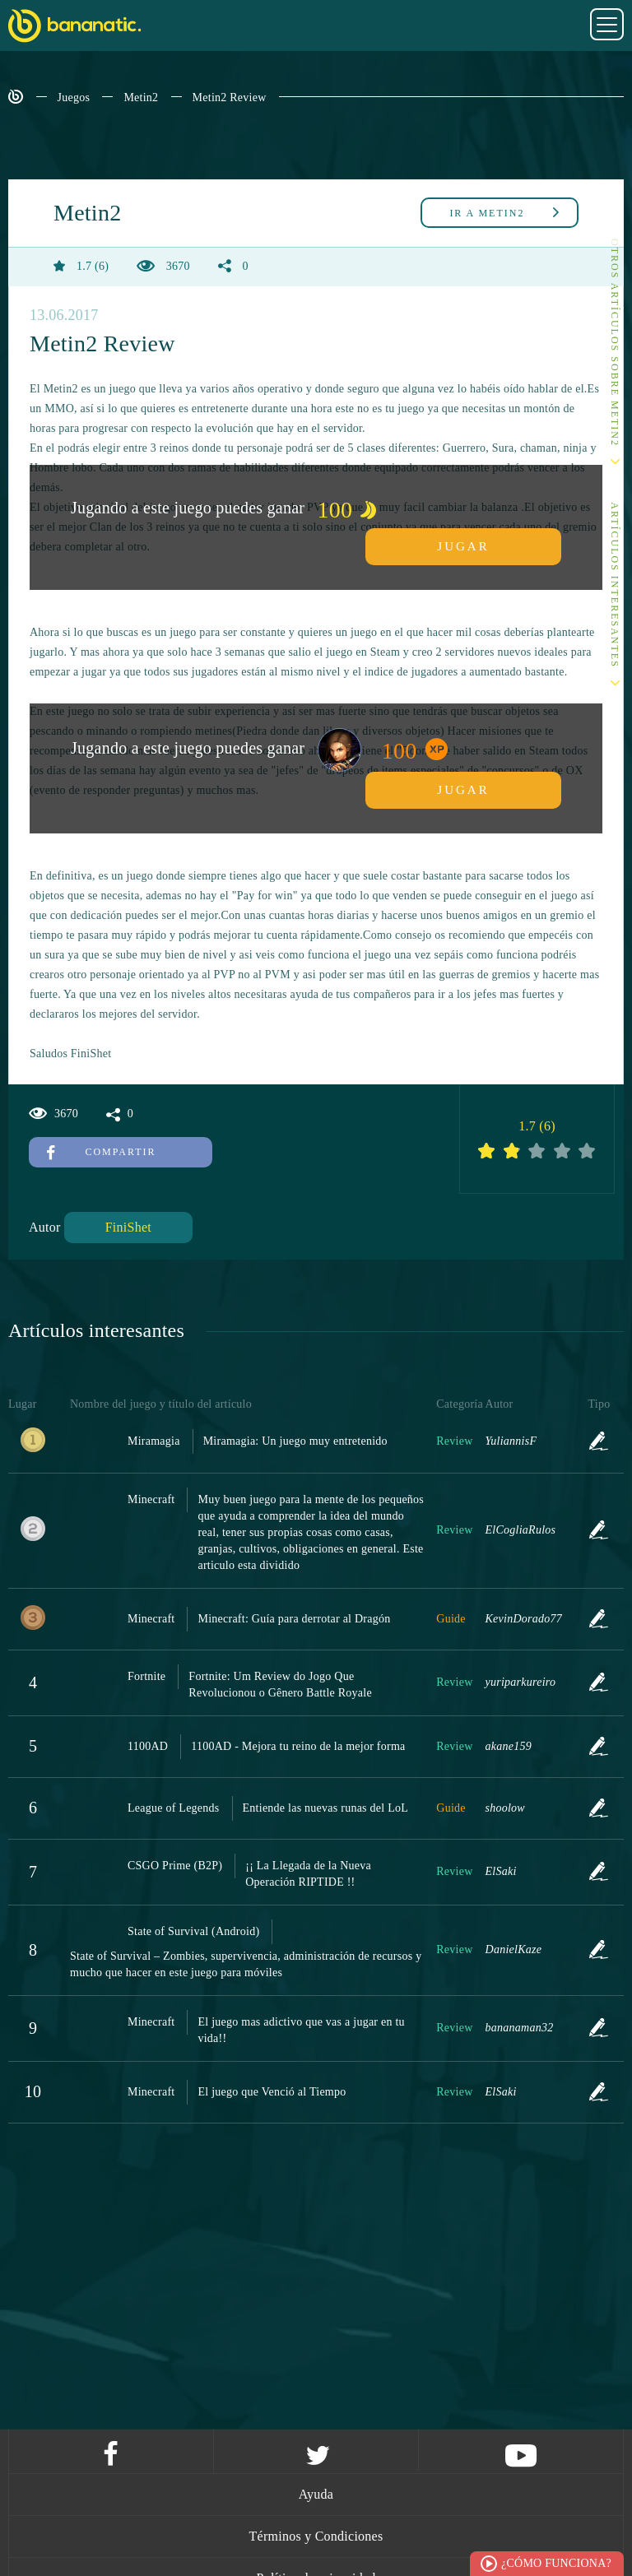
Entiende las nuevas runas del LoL (325, 1808)
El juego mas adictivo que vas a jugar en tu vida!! (301, 2030)
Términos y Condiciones (316, 2536)
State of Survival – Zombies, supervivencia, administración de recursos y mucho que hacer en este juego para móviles (245, 1964)
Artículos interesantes (614, 585)
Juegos (74, 97)
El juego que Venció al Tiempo (272, 2092)
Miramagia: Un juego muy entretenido (295, 1441)
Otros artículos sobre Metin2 (614, 343)
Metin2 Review (230, 97)
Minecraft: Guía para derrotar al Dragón (294, 1619)
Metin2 (140, 97)
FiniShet (128, 1227)
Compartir (101, 1151)
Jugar (463, 546)
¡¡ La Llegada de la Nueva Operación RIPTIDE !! (308, 1873)
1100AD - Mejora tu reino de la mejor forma (298, 1746)
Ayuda (316, 2494)
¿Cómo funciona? (556, 2563)
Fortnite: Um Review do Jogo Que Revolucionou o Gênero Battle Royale (280, 1684)
